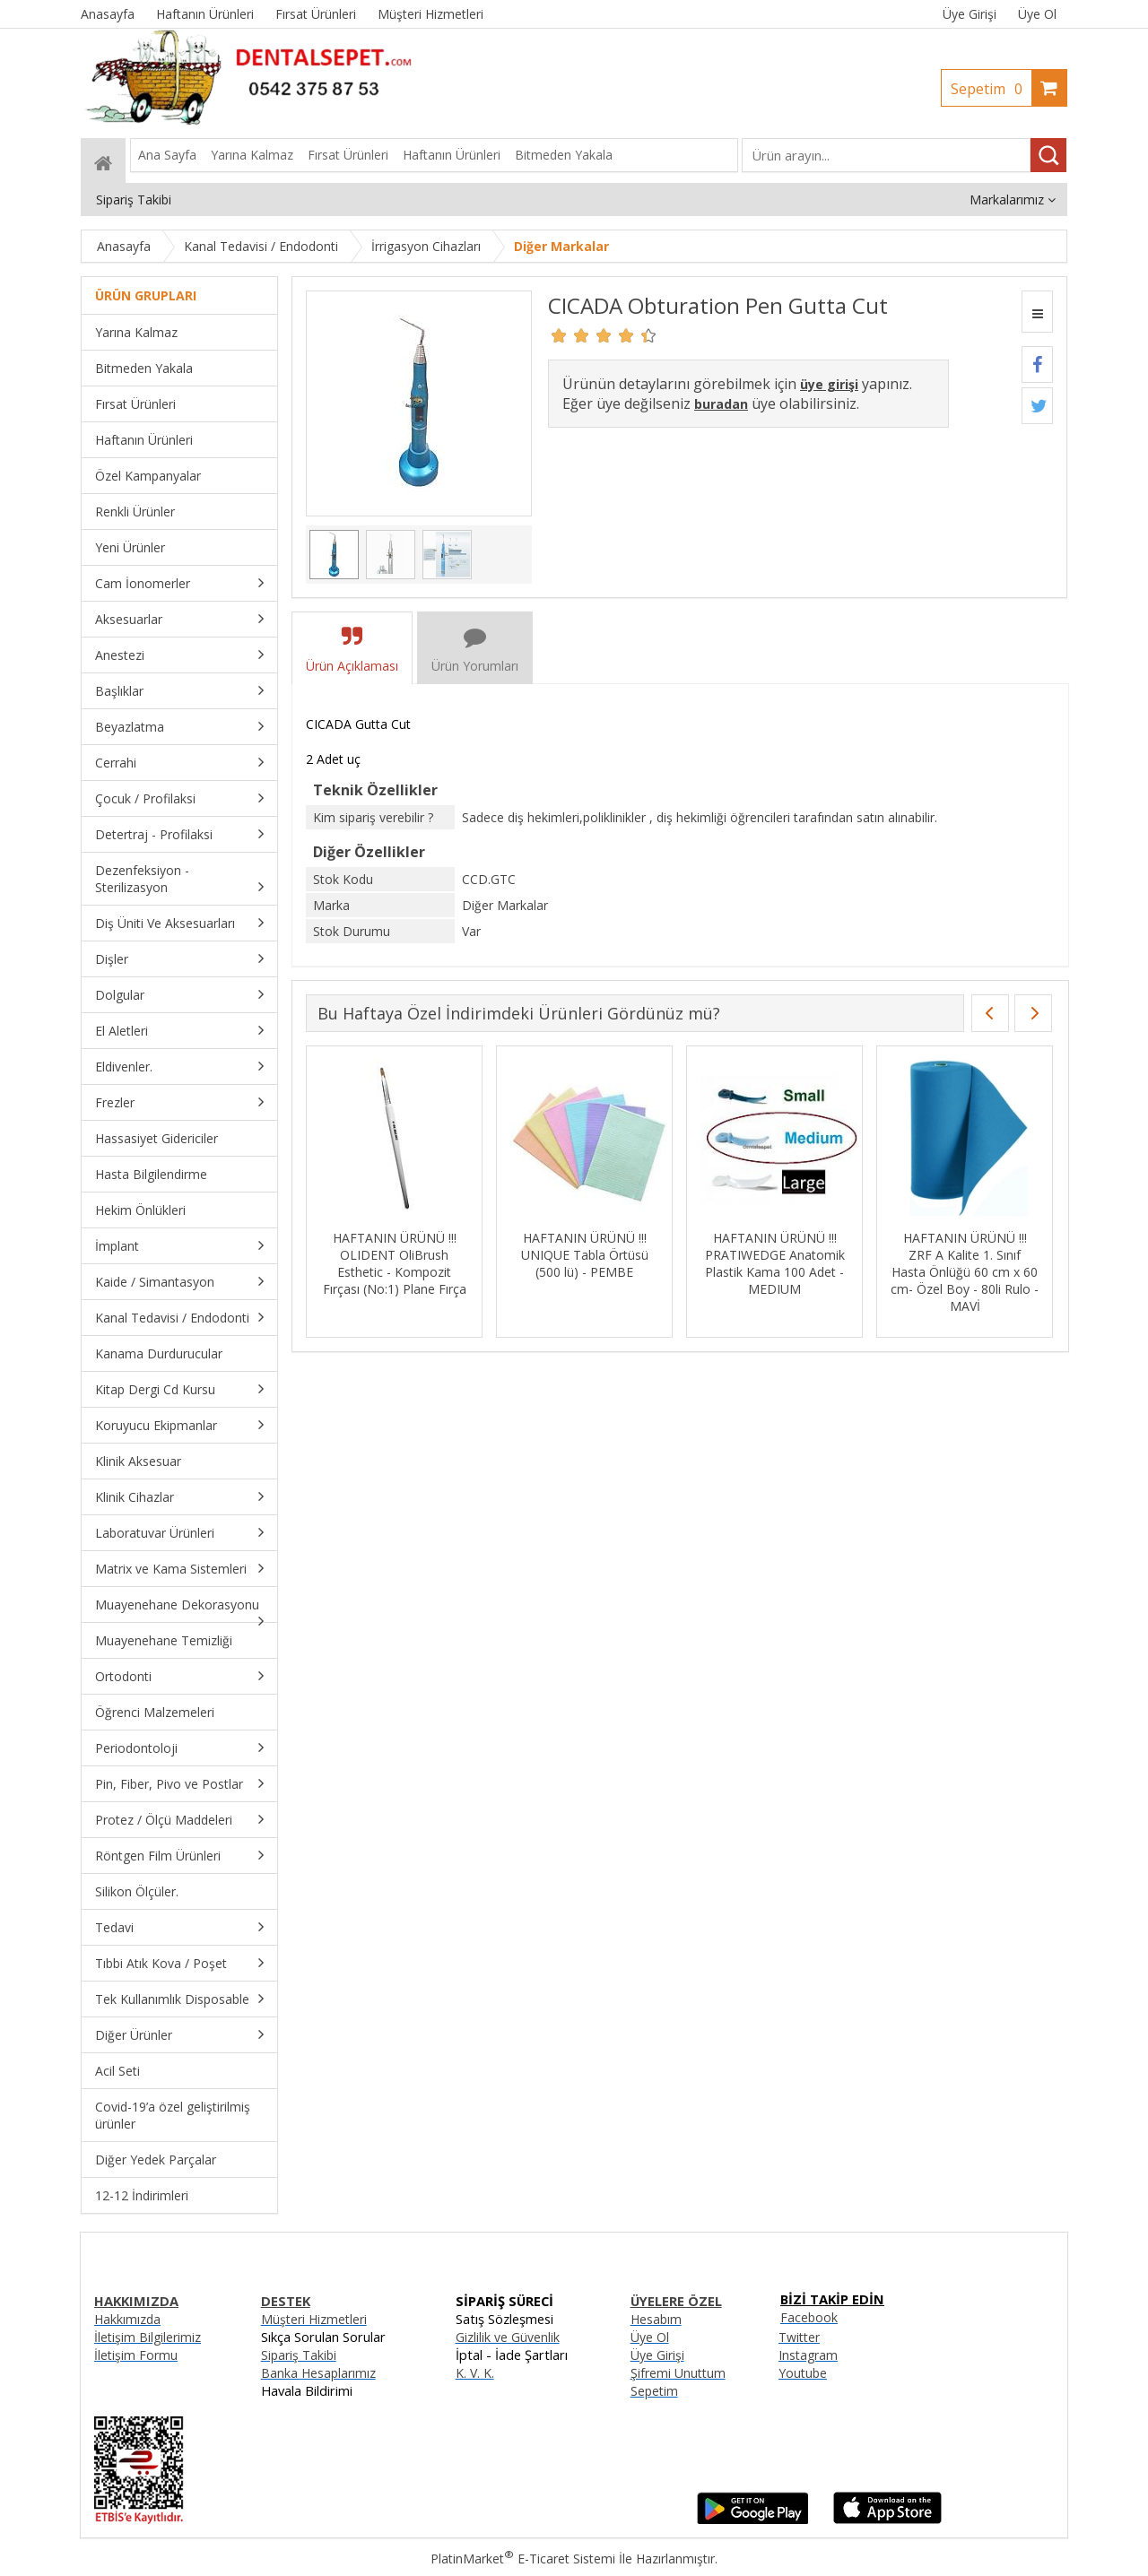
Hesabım (656, 2319)
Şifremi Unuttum (678, 2372)
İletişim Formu (136, 2355)
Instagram (808, 2355)
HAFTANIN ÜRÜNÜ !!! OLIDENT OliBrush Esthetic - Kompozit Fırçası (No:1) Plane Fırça (394, 1263)
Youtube (802, 2372)
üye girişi (829, 384)
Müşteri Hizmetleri (314, 2319)
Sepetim (991, 89)
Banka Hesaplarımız (318, 2372)
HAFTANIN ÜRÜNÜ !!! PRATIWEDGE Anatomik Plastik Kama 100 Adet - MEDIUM (775, 1263)
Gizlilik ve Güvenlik (508, 2337)
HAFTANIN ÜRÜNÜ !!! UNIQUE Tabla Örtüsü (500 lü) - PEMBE (584, 1254)
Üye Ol (1037, 13)
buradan (721, 403)
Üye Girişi (969, 13)
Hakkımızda (127, 2319)
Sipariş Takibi (298, 2355)
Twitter (799, 2337)
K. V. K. (475, 2372)
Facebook (809, 2317)
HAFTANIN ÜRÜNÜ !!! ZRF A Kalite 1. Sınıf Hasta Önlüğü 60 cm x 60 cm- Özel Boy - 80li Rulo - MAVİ (965, 1271)
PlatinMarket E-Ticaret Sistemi (522, 2558)
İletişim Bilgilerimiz (147, 2337)
